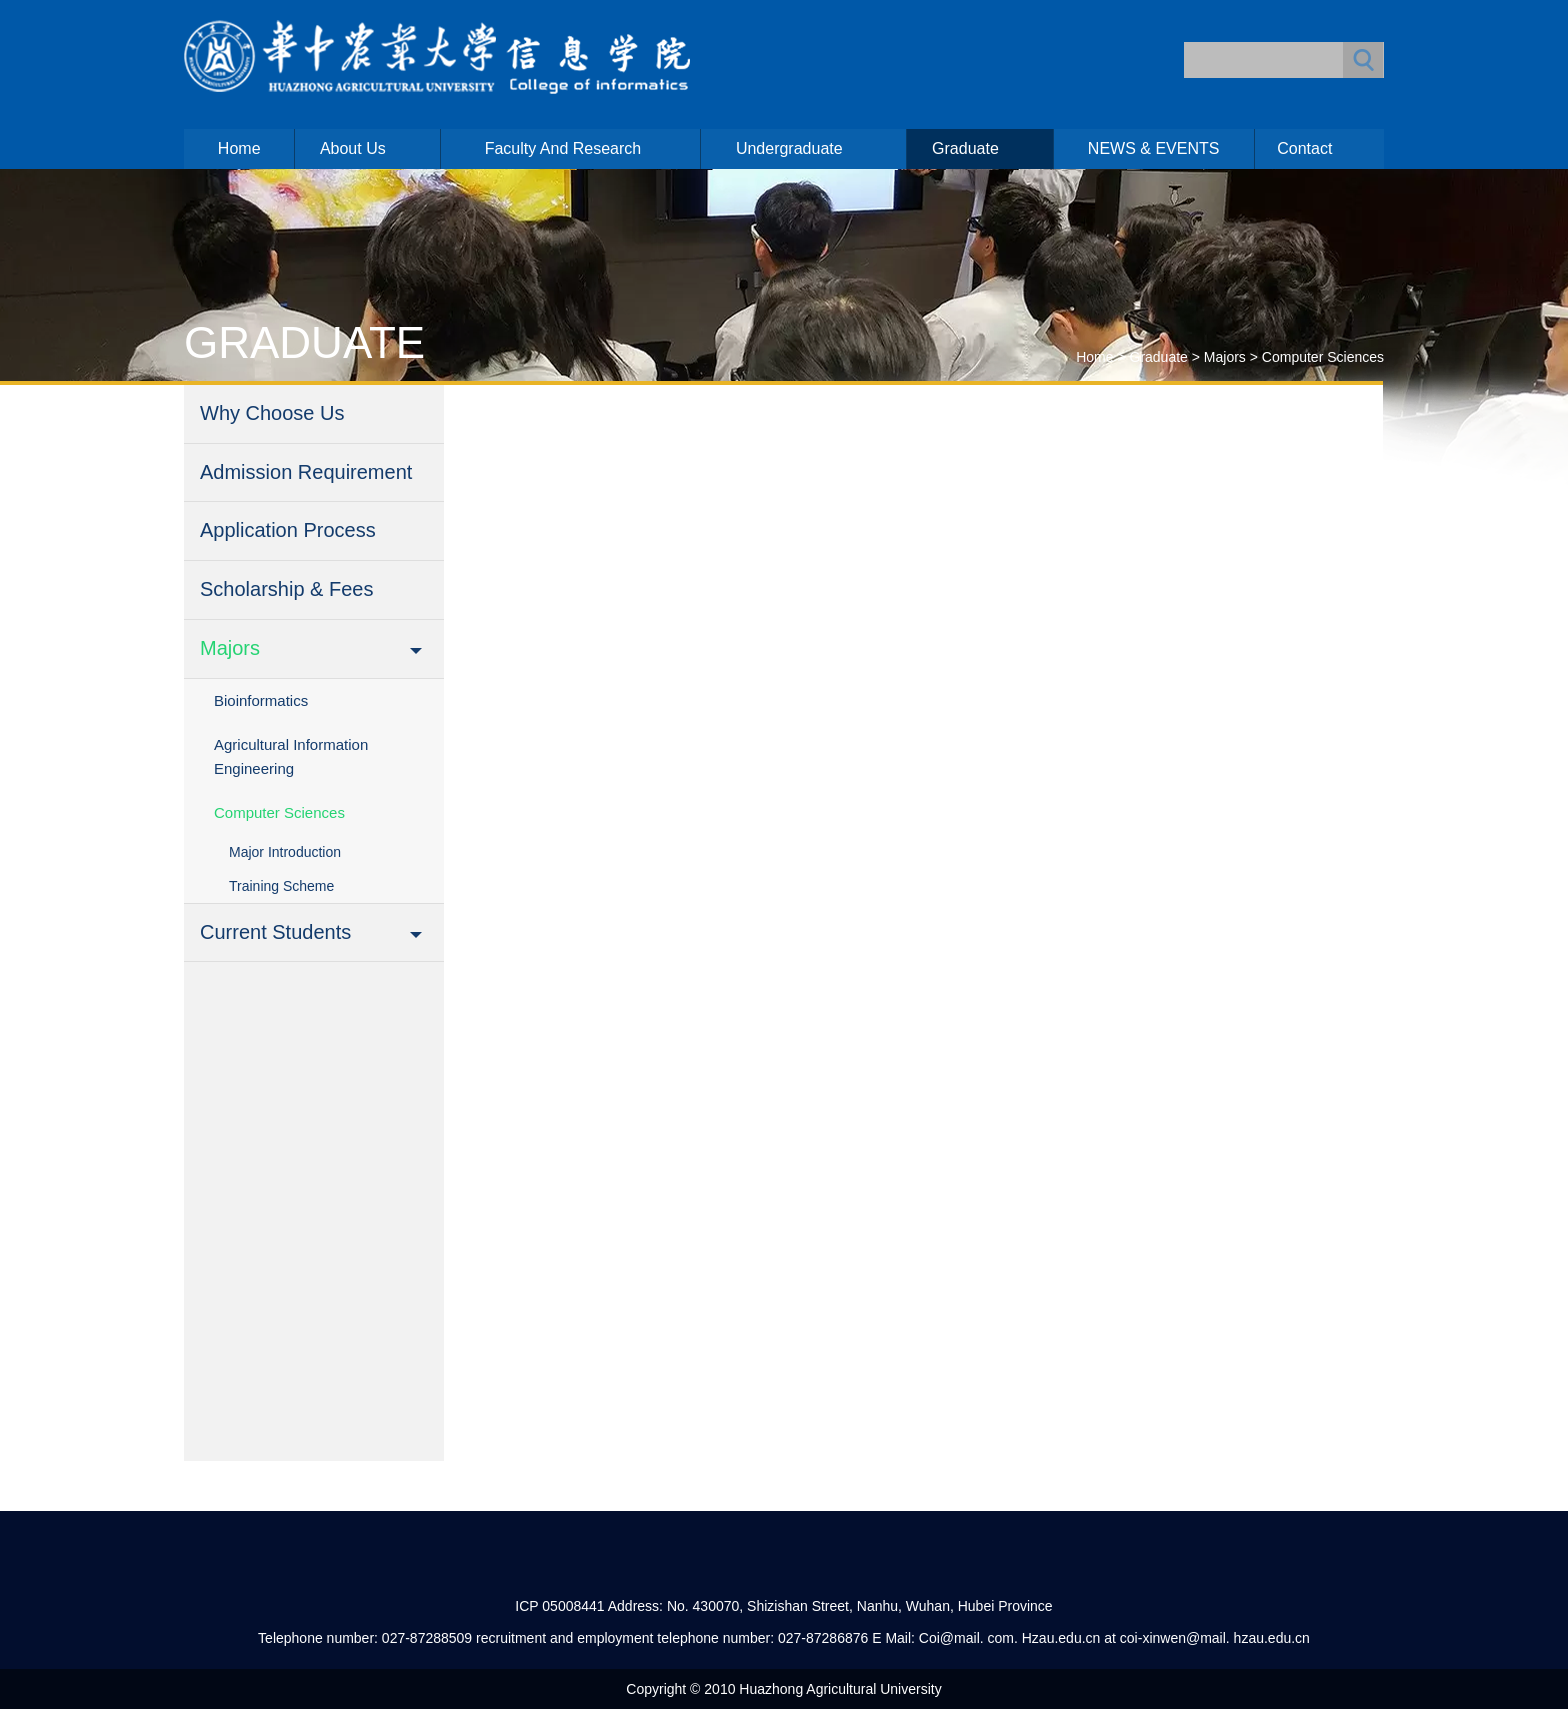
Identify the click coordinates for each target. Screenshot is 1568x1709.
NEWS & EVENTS (1154, 148)
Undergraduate (789, 148)
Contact (1304, 148)
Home (239, 148)
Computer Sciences (1323, 357)
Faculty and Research (563, 148)
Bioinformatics (261, 700)
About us (353, 148)
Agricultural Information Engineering (291, 756)
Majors (1225, 357)
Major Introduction (285, 852)
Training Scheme (281, 886)
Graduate (965, 148)
